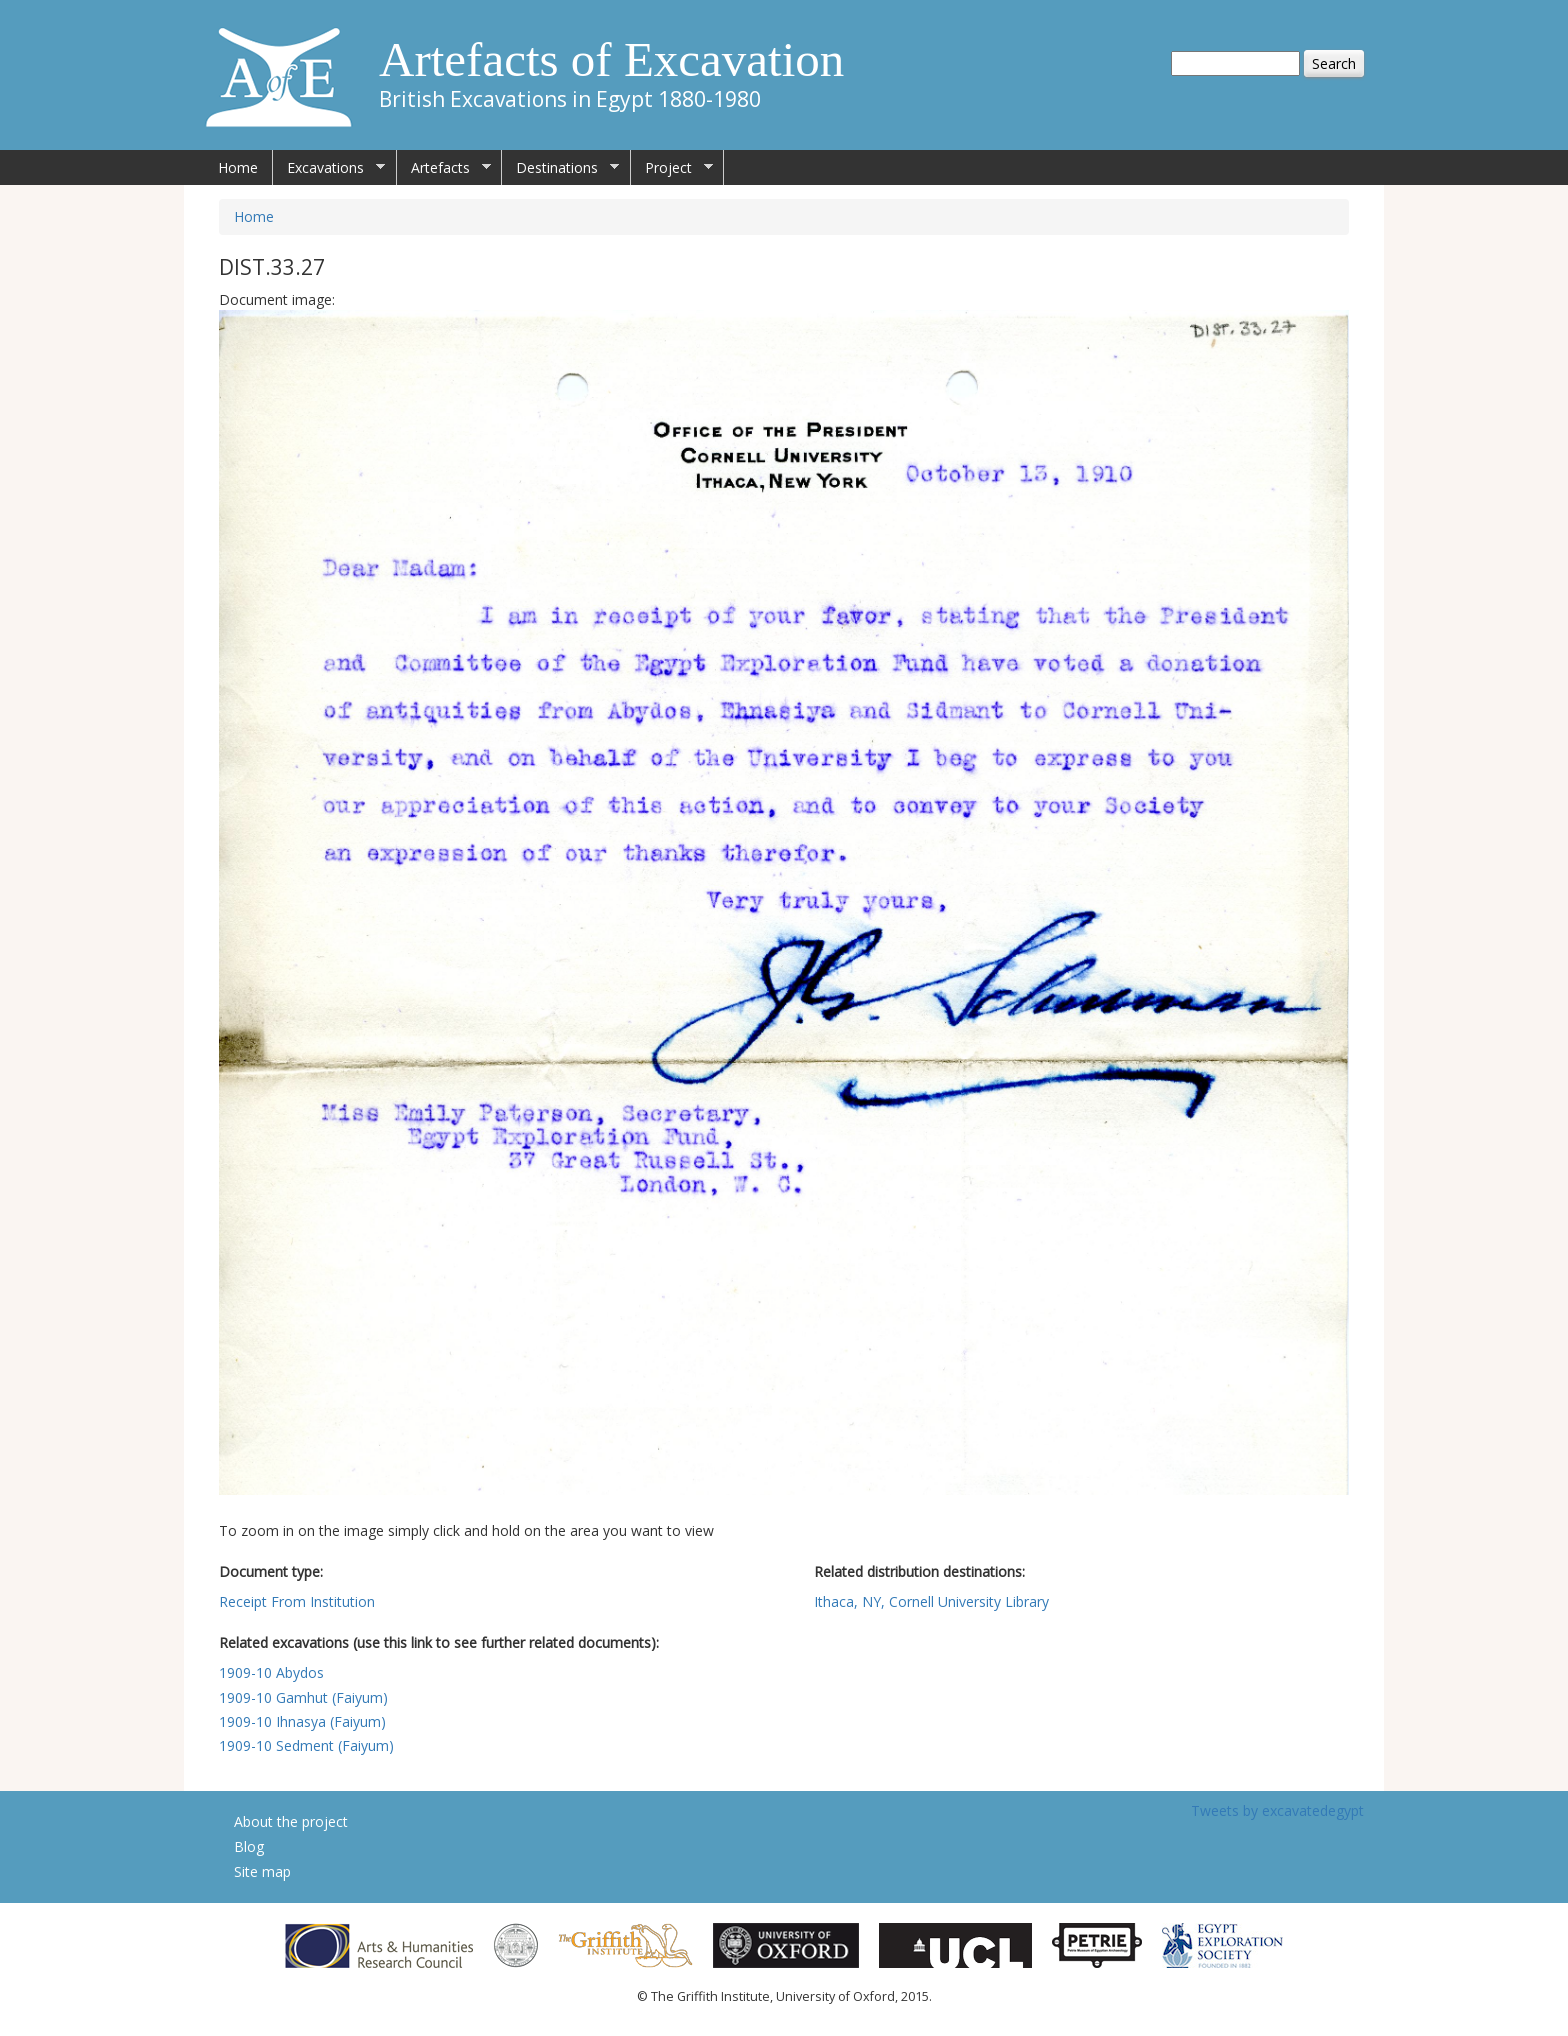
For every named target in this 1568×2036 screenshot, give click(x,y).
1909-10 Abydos (271, 1672)
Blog (249, 1846)
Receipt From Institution (297, 1601)
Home (238, 167)
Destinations (560, 168)
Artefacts (444, 168)
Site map (262, 1871)
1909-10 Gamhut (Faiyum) (303, 1697)
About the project (291, 1821)
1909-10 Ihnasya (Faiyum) (302, 1721)
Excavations (329, 168)
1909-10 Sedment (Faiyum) (306, 1745)
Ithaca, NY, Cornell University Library (931, 1601)
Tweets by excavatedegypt (1277, 1810)
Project (672, 168)
